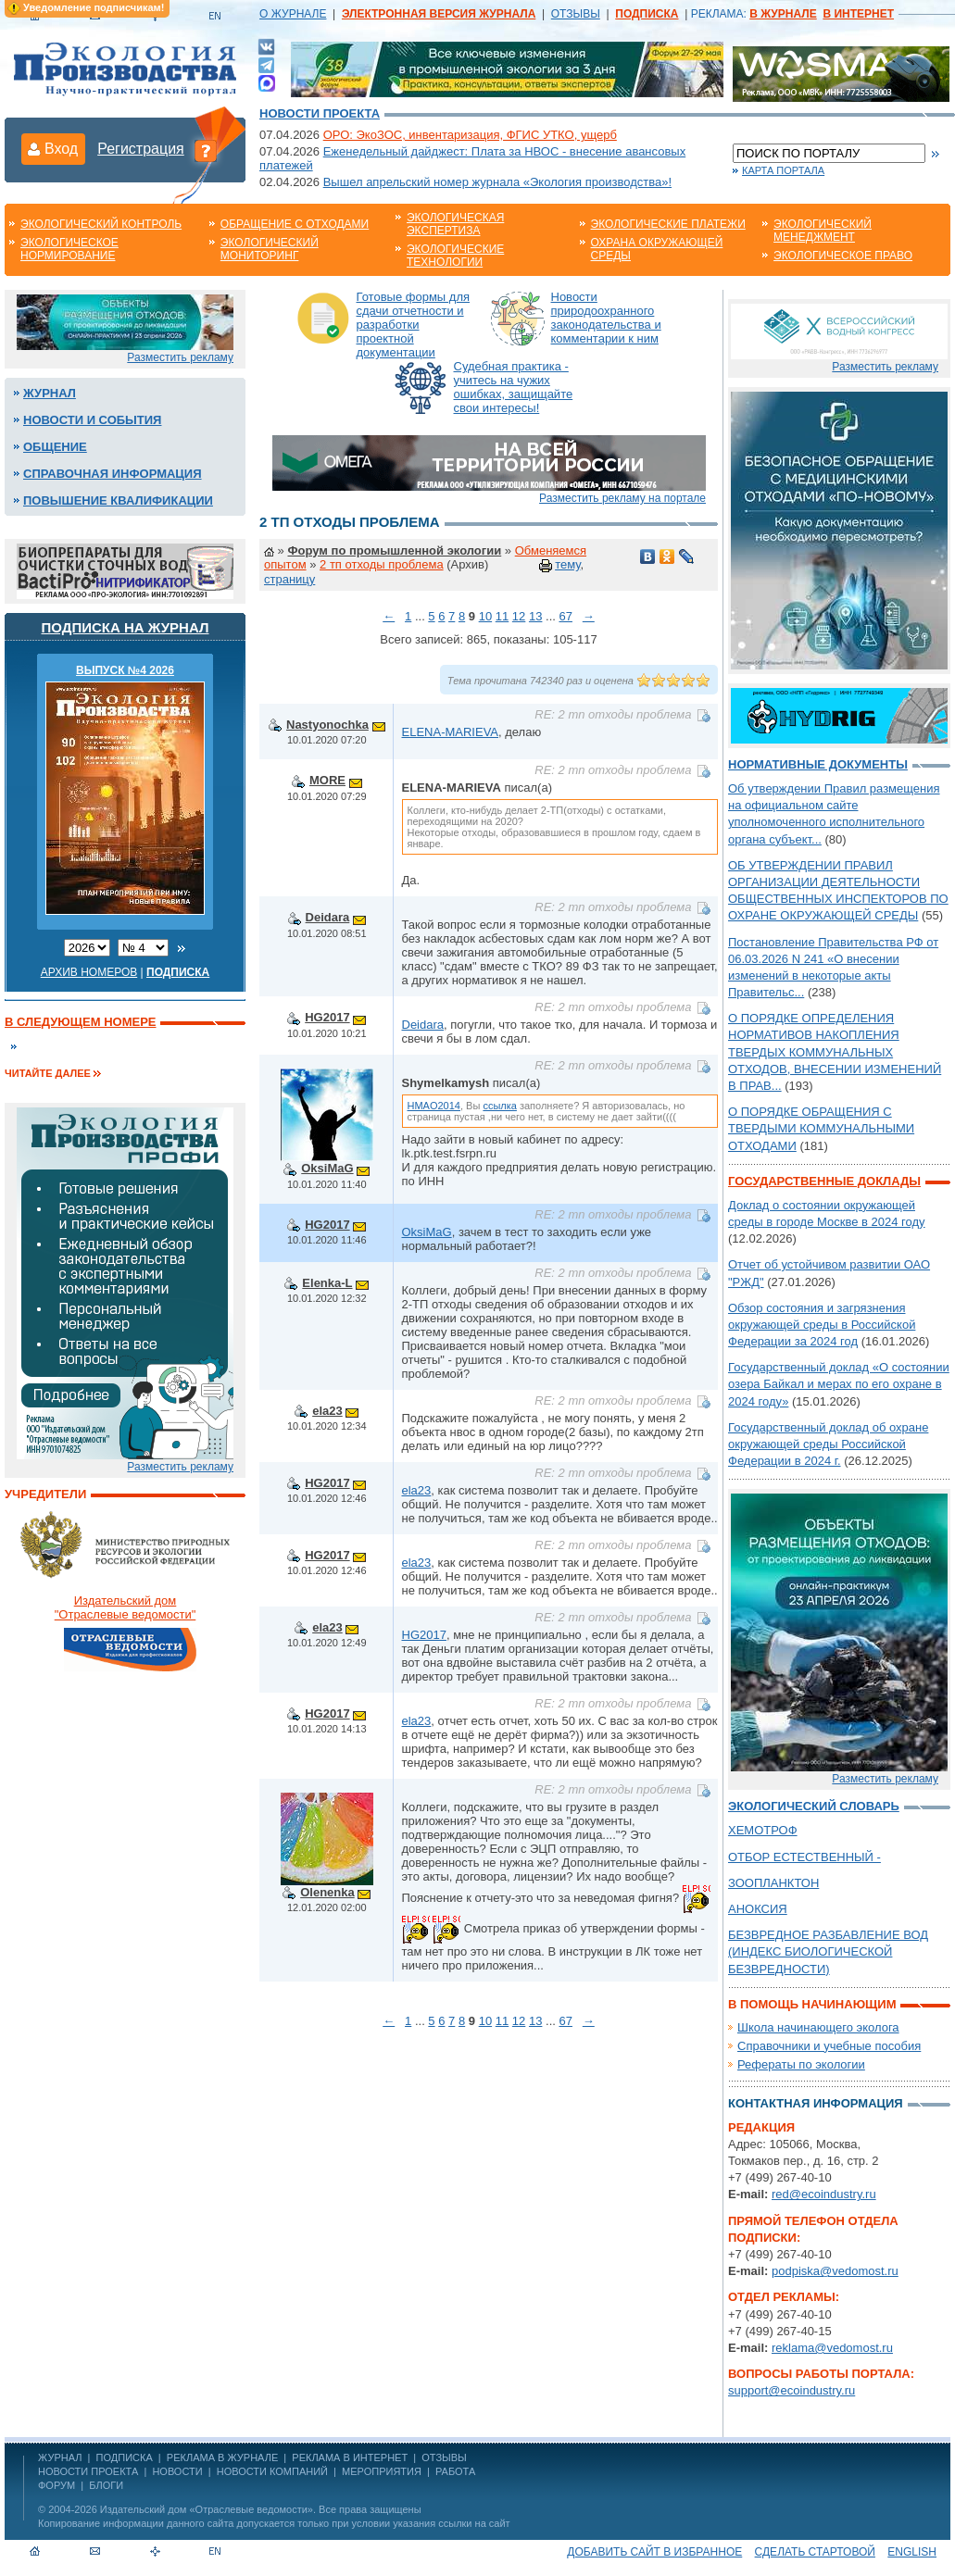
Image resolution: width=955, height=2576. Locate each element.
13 (535, 616)
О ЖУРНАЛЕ (292, 13)
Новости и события (92, 420)
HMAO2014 (434, 1105)
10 (485, 616)
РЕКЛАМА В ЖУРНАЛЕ (222, 2457)
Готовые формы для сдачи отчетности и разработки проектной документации (414, 324)
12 (518, 616)
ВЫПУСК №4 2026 (125, 670)
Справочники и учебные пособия (829, 2046)
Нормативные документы (818, 764)
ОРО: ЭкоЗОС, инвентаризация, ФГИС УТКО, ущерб (470, 135)
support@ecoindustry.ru (791, 2390)
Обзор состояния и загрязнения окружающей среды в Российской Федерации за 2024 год (821, 1324)
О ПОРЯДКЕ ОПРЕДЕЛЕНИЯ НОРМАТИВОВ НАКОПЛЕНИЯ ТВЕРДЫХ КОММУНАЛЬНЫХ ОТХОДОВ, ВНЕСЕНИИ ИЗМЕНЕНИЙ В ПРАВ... (834, 1052)
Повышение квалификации (118, 500)
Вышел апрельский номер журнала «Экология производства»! (497, 182)
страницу (289, 579)
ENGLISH (911, 2551)
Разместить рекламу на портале (622, 498)
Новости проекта (319, 113)
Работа (455, 2471)
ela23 (327, 1411)
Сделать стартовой (815, 2551)
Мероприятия (381, 2471)
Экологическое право (842, 255)
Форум (56, 2485)
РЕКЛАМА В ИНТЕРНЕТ (350, 2457)
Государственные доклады (824, 1181)
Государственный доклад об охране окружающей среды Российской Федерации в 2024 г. (828, 1444)
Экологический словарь (813, 1806)
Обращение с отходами (294, 224)
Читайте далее (48, 1073)
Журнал (49, 393)
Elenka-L (327, 1283)
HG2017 (327, 1017)
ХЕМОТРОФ (763, 1830)
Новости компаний (272, 2471)
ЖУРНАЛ (60, 2457)
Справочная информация (112, 474)
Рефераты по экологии (801, 2064)
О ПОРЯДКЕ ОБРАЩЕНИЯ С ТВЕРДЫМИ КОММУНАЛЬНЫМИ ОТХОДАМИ (821, 1128)
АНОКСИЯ (757, 1909)
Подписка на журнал (125, 627)
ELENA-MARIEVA (450, 732)
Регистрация (140, 148)
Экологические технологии (455, 256)
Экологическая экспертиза (455, 224)
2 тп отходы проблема (382, 564)
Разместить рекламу (180, 357)
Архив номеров (89, 972)
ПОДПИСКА (124, 2457)
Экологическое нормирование (69, 249)
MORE (327, 780)
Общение (55, 447)
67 (565, 616)
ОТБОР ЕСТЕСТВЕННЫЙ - (804, 1857)
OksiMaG (327, 1168)
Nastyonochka (327, 725)
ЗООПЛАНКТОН (773, 1883)
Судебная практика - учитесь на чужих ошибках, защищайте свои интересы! (513, 387)
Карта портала (783, 170)
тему (567, 564)
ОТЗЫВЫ (575, 13)
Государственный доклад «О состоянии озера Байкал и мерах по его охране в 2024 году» (838, 1383)
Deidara (328, 917)
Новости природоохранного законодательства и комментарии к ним (606, 317)
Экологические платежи (668, 224)
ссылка (500, 1105)
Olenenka (327, 1892)
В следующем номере (80, 1022)
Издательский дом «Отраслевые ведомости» (206, 2509)
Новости (177, 2471)
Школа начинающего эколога (818, 2027)
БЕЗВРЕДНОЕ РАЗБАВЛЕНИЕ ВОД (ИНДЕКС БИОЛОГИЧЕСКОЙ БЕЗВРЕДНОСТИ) (828, 1951)
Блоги (106, 2485)
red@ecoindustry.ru (824, 2194)
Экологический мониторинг (269, 249)
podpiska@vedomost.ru (835, 2271)
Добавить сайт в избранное (654, 2551)
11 (502, 616)
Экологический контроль (101, 224)
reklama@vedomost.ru (832, 2348)
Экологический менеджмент (822, 231)
